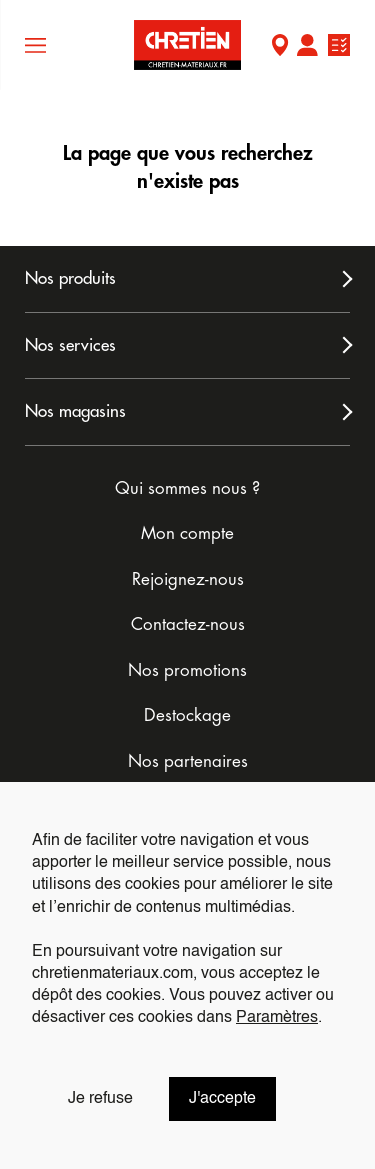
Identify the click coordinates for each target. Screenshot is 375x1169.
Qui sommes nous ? (187, 488)
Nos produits (70, 278)
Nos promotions (187, 670)
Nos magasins (75, 411)
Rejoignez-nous (188, 579)
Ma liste (339, 47)
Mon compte (307, 47)
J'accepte (222, 1099)
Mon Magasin (280, 47)
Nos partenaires (188, 761)
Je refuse (100, 1099)
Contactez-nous (188, 624)
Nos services (70, 345)
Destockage (187, 715)
